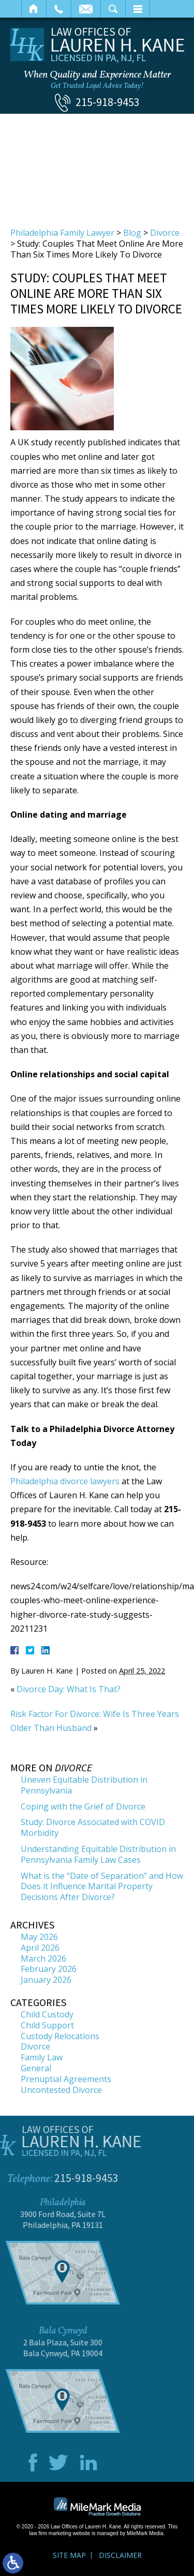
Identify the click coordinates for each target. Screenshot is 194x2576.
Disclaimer (120, 2555)
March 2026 (43, 1958)
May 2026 (39, 1936)
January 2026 (46, 1979)
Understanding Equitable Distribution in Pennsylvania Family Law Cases (98, 1854)
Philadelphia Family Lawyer (62, 232)
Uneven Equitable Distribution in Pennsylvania (84, 1785)
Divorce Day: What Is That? (69, 1689)
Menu (138, 9)
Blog (132, 232)
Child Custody (47, 2014)
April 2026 (40, 1947)
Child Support (47, 2025)
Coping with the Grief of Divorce (83, 1806)
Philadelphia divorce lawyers (65, 1481)
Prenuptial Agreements (66, 2079)
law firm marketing (50, 2533)
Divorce (165, 232)
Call (59, 9)
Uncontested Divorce (61, 2090)
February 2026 (49, 1969)
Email (85, 9)
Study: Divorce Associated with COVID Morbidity (93, 1827)
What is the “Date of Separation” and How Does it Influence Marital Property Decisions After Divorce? (102, 1886)
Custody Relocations (60, 2036)
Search (113, 9)
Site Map (69, 2555)
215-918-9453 (108, 102)
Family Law (42, 2057)
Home (34, 9)
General (36, 2068)
